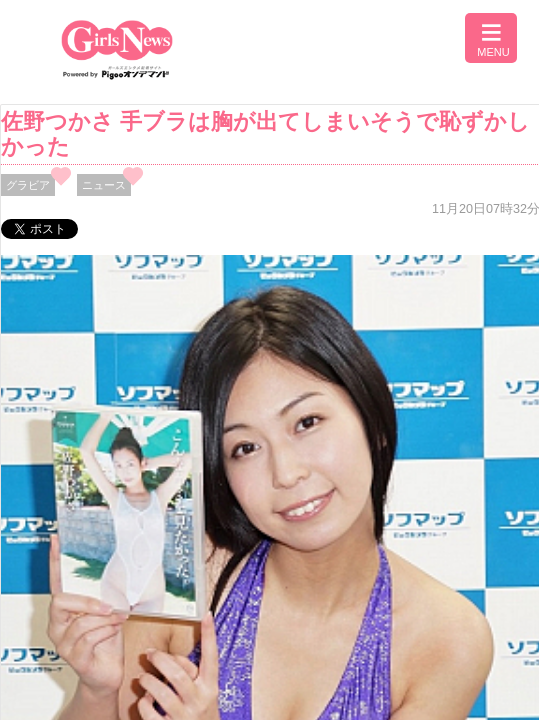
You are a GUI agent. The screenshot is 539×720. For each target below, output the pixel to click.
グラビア (28, 185)
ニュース (104, 185)
